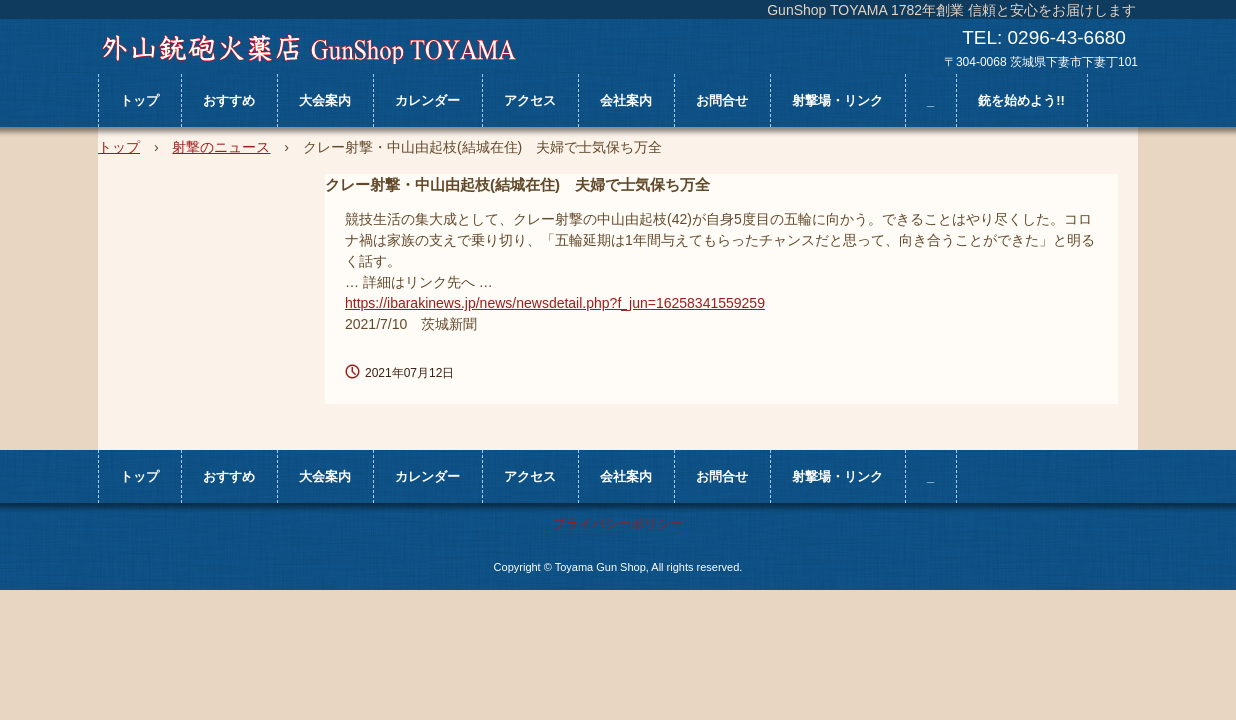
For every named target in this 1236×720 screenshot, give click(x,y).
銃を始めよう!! (1021, 100)
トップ (139, 100)
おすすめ (229, 100)
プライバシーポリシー (618, 523)
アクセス (530, 100)
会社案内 (626, 100)
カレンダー (427, 100)
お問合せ (722, 100)
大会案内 (325, 100)
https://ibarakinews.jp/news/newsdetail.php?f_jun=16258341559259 (555, 303)
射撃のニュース (221, 147)
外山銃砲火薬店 (308, 49)
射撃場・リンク (837, 100)
